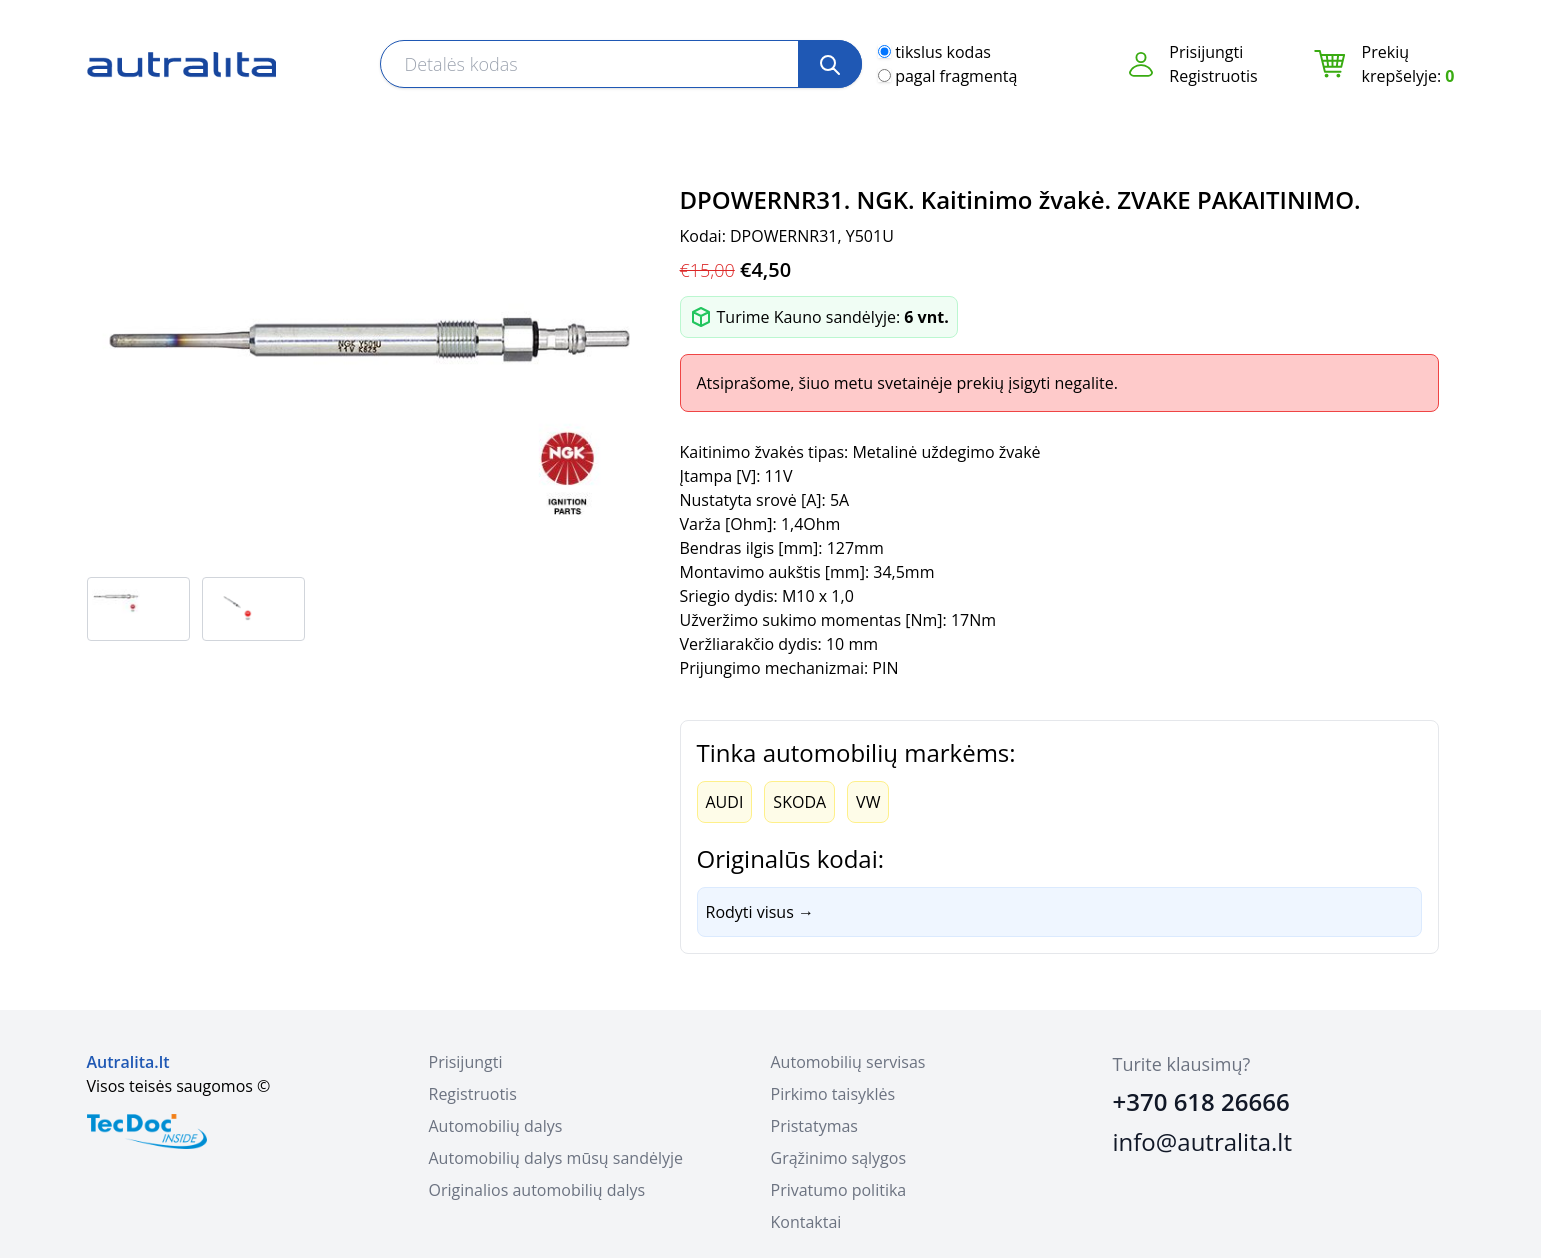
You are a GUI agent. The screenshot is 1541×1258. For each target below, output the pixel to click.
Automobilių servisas (848, 1062)
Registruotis (1213, 76)
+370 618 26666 (1201, 1101)
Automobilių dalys (496, 1126)
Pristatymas (814, 1126)
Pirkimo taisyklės (833, 1094)
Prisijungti (1206, 52)
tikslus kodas (943, 52)
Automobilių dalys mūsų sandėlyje (556, 1158)
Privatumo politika (839, 1190)
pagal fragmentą (956, 76)
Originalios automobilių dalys (537, 1190)
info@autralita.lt (1202, 1141)
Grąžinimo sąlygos (839, 1158)
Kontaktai (806, 1222)
